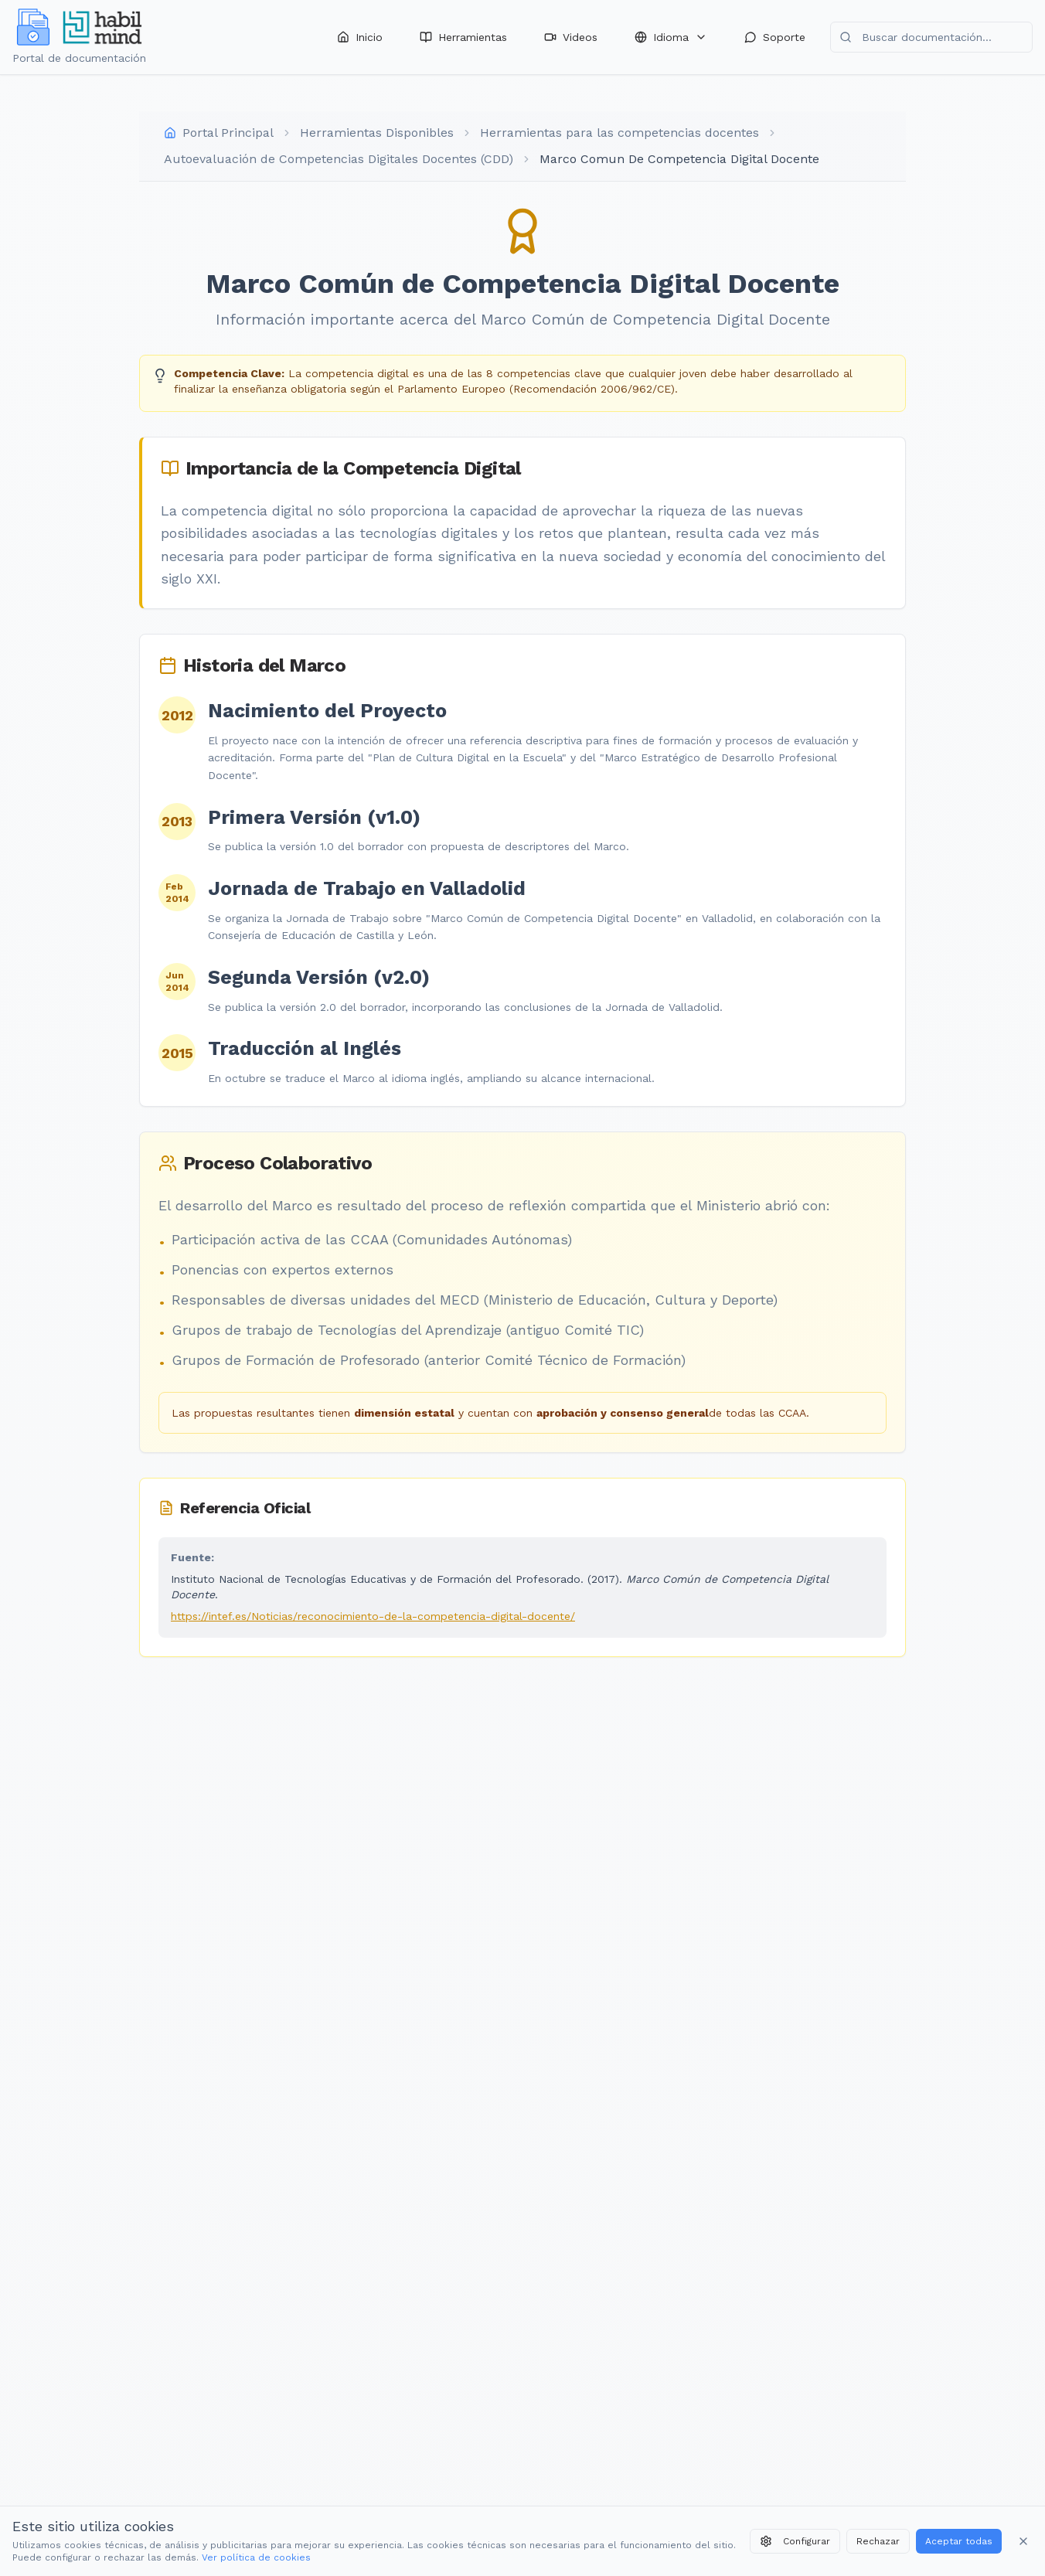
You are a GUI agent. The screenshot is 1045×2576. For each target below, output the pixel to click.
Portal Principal (228, 132)
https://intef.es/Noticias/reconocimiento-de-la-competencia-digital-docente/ (373, 1616)
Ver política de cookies (256, 2557)
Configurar (795, 2541)
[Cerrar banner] (1023, 2541)
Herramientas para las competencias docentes (619, 132)
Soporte (774, 37)
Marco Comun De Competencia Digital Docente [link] (679, 158)
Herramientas (463, 37)
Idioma (671, 37)
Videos (570, 37)
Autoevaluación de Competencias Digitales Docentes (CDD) (338, 158)
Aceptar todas (958, 2541)
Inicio (360, 37)
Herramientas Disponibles (377, 132)
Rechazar (878, 2541)
